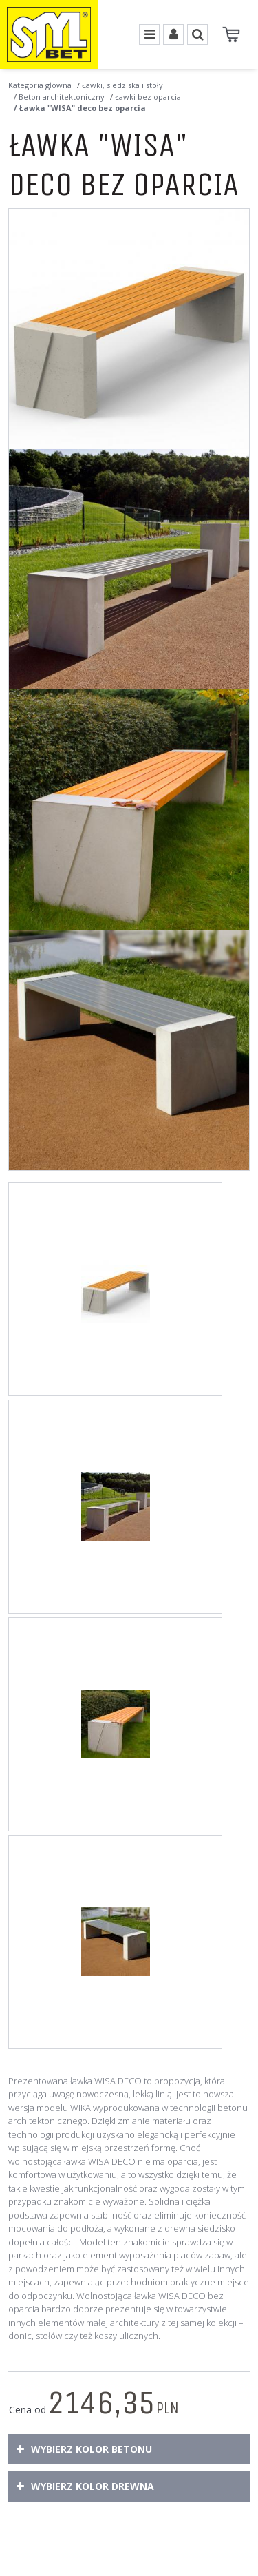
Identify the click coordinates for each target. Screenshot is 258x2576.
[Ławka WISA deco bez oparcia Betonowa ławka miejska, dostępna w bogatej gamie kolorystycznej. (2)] (129, 569)
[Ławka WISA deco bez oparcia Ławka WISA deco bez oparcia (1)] (129, 329)
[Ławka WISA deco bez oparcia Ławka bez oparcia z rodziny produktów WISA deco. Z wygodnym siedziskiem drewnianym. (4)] (129, 1050)
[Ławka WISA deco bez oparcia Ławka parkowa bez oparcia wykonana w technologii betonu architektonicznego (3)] (129, 809)
